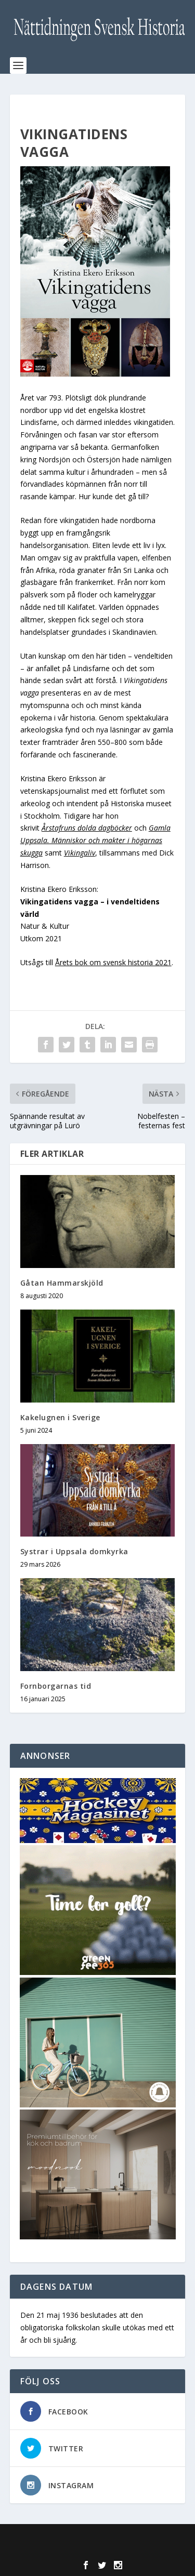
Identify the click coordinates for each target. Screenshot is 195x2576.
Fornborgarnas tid (56, 1686)
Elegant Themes (95, 2538)
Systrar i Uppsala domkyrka (74, 1551)
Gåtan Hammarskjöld (61, 1283)
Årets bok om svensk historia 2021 (113, 962)
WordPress (97, 2549)
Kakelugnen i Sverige (60, 1417)
